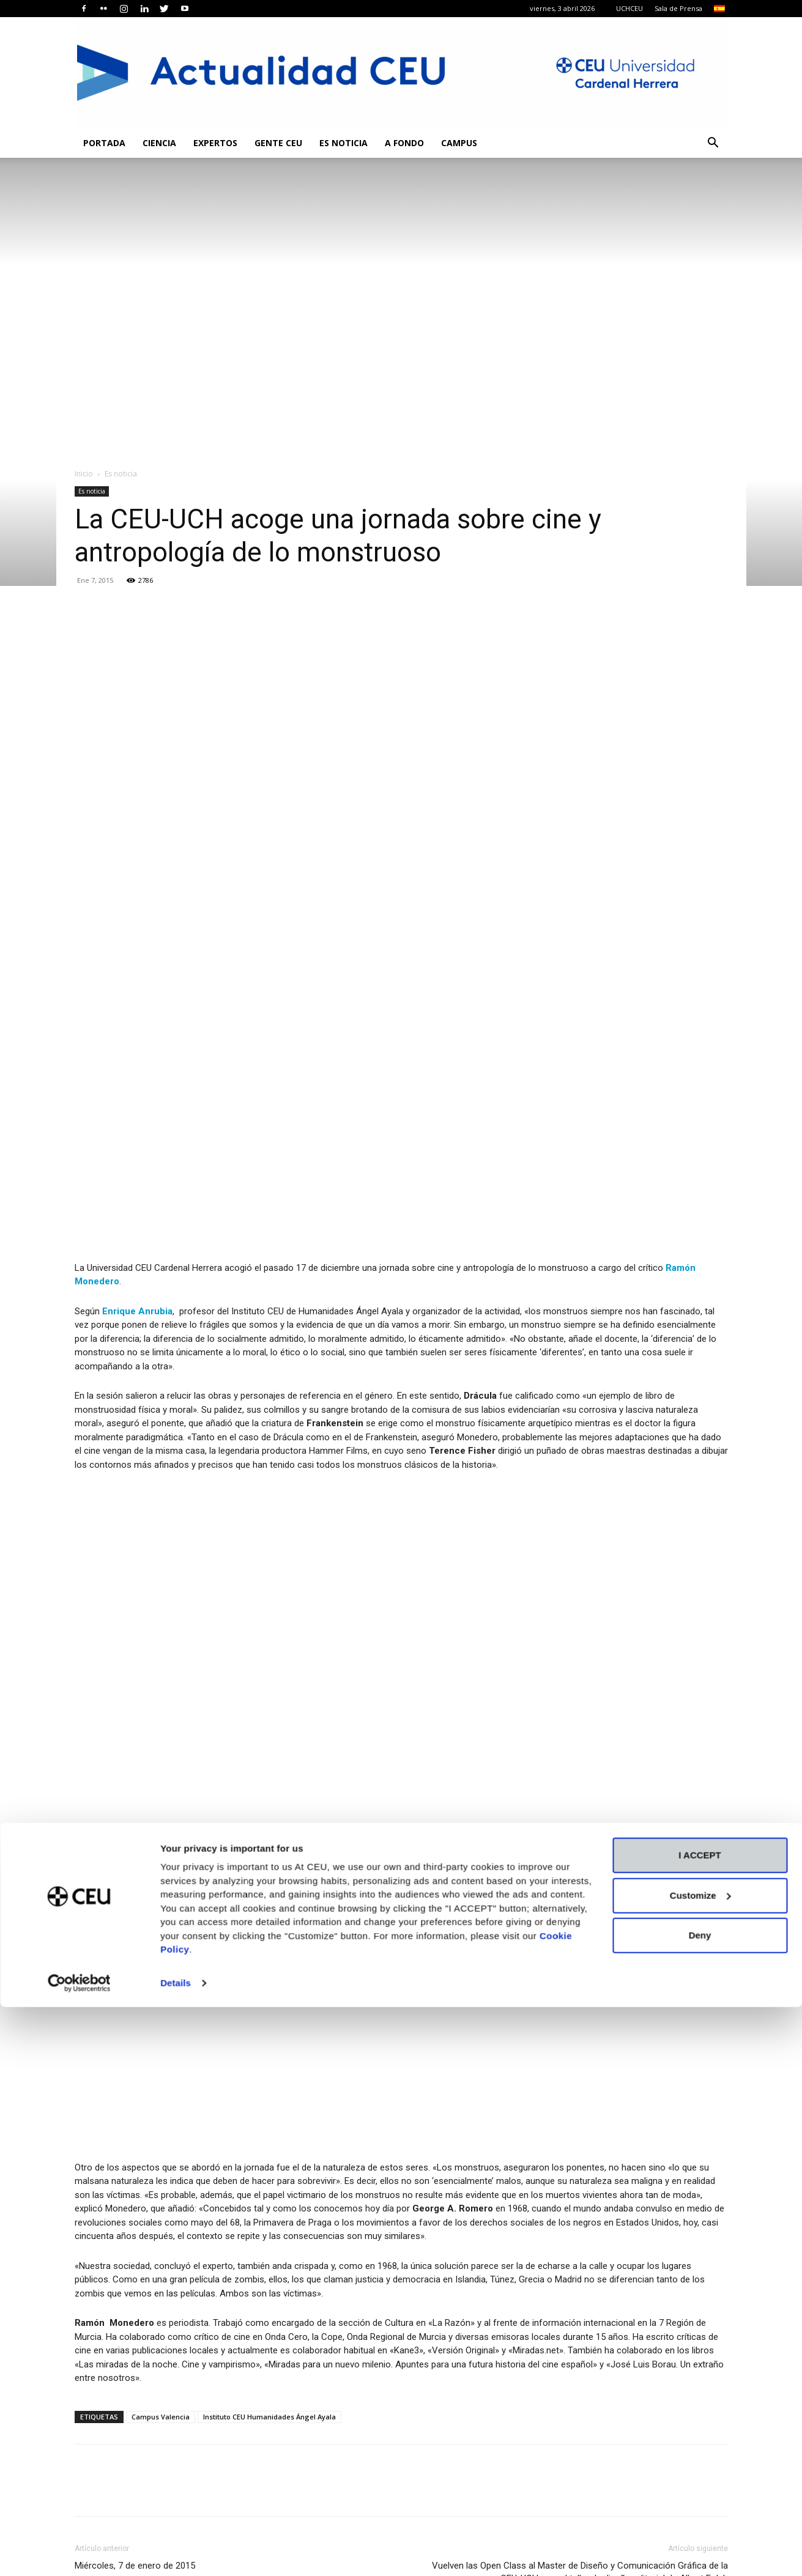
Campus (459, 143)
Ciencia (159, 143)
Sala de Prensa (678, 8)
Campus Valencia (161, 1981)
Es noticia (343, 143)
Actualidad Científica (377, 2288)
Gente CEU (278, 143)
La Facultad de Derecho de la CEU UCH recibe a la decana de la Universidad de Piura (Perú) (265, 2316)
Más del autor (208, 2186)
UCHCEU (629, 8)
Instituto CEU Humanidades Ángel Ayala (269, 1981)
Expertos (215, 143)
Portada (104, 143)
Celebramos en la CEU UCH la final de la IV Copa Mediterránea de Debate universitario (533, 2316)
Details (175, 2552)
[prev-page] (82, 2377)
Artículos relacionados (125, 2186)
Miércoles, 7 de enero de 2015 (135, 2130)
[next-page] (102, 2377)
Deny (700, 2504)
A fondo (404, 143)
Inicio (84, 473)
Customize (700, 2464)
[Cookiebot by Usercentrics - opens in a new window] (79, 2552)
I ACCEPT (699, 2424)
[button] (713, 144)
